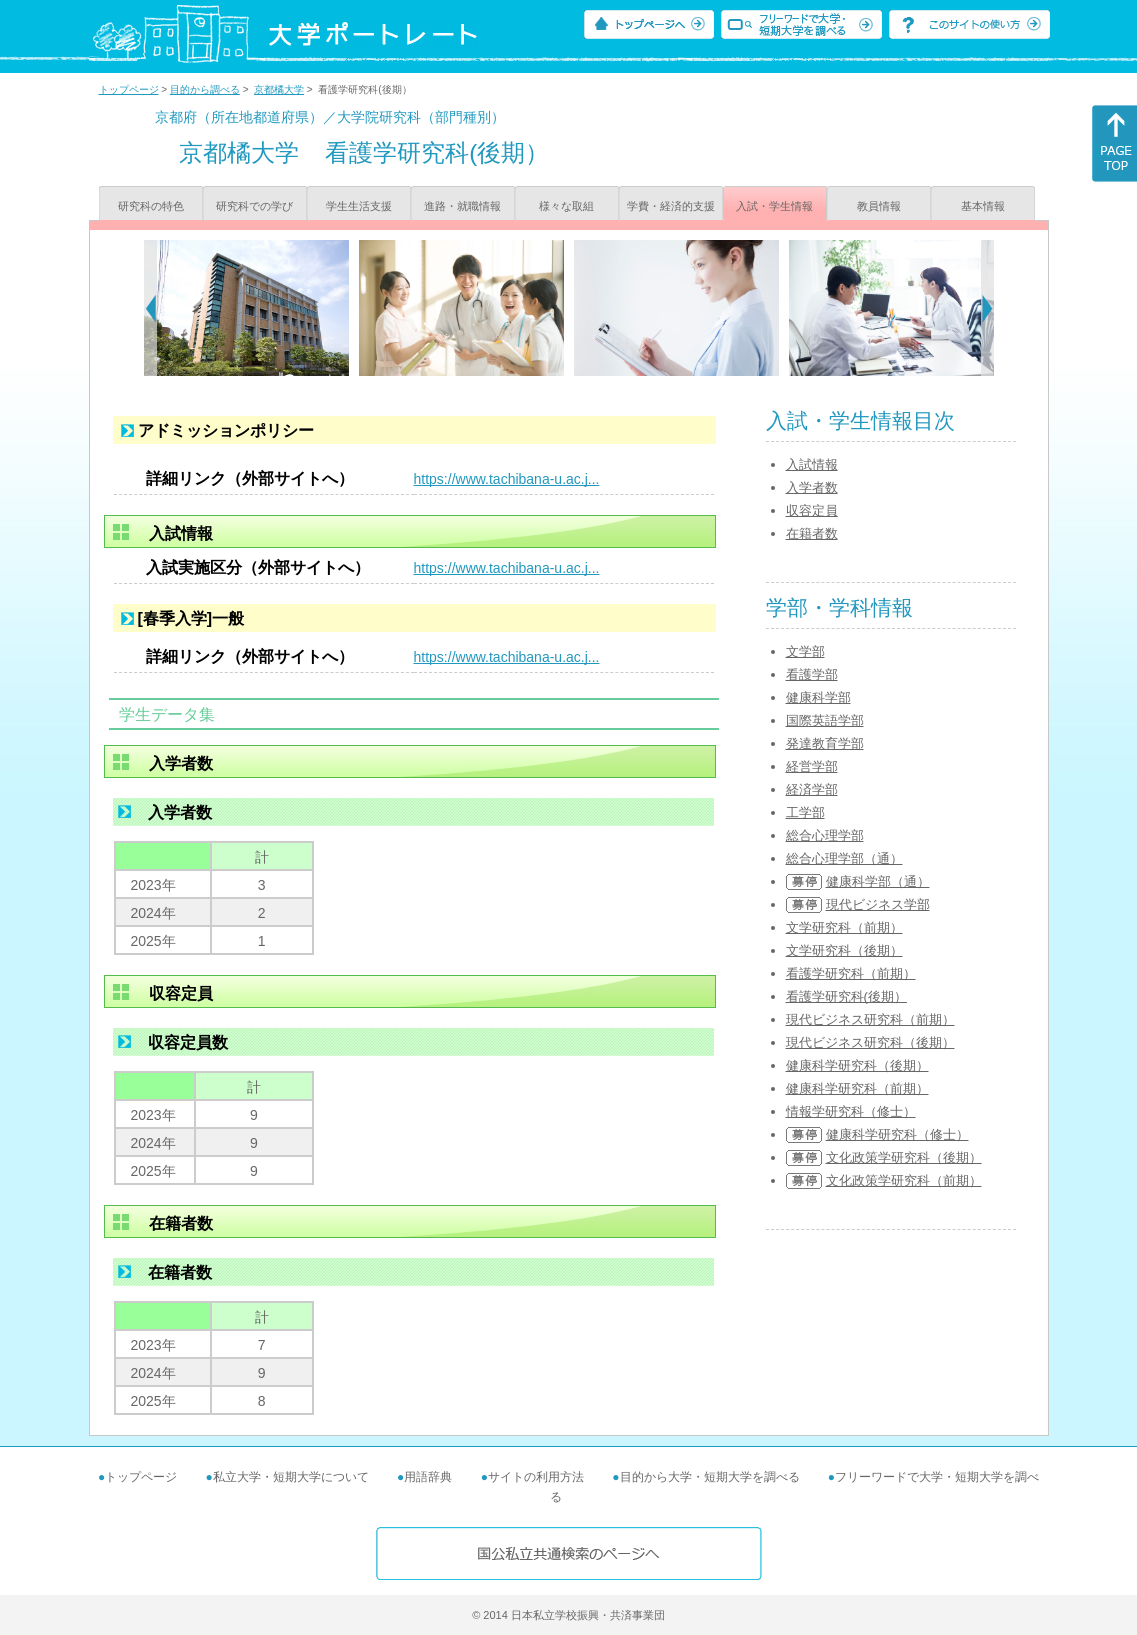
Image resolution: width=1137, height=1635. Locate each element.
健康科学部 (818, 697)
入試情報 (812, 464)
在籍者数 (812, 533)
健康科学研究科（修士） (897, 1134)
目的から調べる (205, 89)
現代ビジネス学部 (878, 904)
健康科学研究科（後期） (857, 1065)
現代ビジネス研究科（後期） (870, 1042)
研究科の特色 (151, 206)
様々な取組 (566, 206)
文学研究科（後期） (844, 950)
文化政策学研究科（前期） (904, 1180)
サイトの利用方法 (536, 1477)
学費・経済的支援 (671, 206)
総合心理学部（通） (844, 858)
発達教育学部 (825, 743)
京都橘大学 (279, 89)
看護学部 (812, 674)
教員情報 (879, 206)
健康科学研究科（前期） (857, 1088)
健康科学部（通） (878, 881)
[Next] (987, 308)
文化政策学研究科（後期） (904, 1157)
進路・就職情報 (462, 206)
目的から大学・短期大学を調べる (710, 1477)
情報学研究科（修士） (851, 1111)
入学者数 (812, 487)
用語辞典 (428, 1477)
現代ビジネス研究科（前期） (870, 1019)
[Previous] (150, 308)
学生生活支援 (359, 206)
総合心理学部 (825, 835)
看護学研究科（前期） (851, 973)
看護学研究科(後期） (846, 996)
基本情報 (983, 206)
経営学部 (812, 766)
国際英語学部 (825, 720)
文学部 (805, 651)
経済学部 (812, 789)
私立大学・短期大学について (291, 1477)
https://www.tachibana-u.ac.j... (507, 479)
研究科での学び (254, 206)
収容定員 (812, 510)
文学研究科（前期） (844, 927)
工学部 (805, 812)
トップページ (129, 89)
